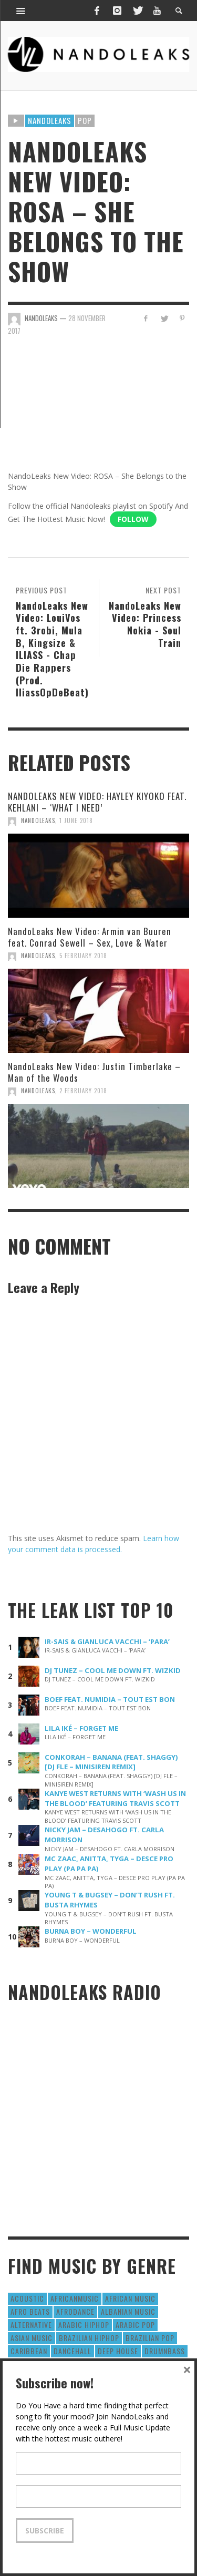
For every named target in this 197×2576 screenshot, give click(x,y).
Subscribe (44, 2531)
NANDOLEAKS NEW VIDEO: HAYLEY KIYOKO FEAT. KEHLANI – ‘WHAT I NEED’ (97, 801)
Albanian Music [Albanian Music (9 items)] (128, 2311)
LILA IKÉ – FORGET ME (81, 1728)
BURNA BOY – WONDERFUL (91, 1931)
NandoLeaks (38, 820)
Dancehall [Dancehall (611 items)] (72, 2350)
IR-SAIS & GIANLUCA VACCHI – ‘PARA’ (107, 1641)
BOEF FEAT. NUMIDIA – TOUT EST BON (110, 1699)
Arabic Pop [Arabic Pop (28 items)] (135, 2324)
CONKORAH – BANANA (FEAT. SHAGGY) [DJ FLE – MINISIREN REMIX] (111, 1762)
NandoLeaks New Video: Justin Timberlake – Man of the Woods (94, 1072)
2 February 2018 (83, 1090)
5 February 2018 (83, 955)
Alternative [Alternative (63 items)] (31, 2324)
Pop (85, 120)
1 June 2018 (76, 820)
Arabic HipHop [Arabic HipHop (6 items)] (83, 2324)
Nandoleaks (49, 120)
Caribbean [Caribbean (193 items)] (29, 2350)
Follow (133, 519)
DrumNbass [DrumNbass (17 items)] (164, 2350)
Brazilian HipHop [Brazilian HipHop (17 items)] (89, 2337)
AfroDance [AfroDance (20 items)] (75, 2311)
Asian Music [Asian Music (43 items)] (32, 2337)
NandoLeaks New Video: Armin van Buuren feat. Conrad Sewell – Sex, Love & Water (89, 937)
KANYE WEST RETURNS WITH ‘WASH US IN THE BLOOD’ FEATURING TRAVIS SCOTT (115, 1798)
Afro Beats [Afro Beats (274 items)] (30, 2311)
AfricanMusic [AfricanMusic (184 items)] (74, 2298)
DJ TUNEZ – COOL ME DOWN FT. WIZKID (113, 1670)
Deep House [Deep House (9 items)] (118, 2350)
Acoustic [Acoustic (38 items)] (27, 2298)
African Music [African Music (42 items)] (130, 2298)
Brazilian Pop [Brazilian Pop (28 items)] (150, 2337)
